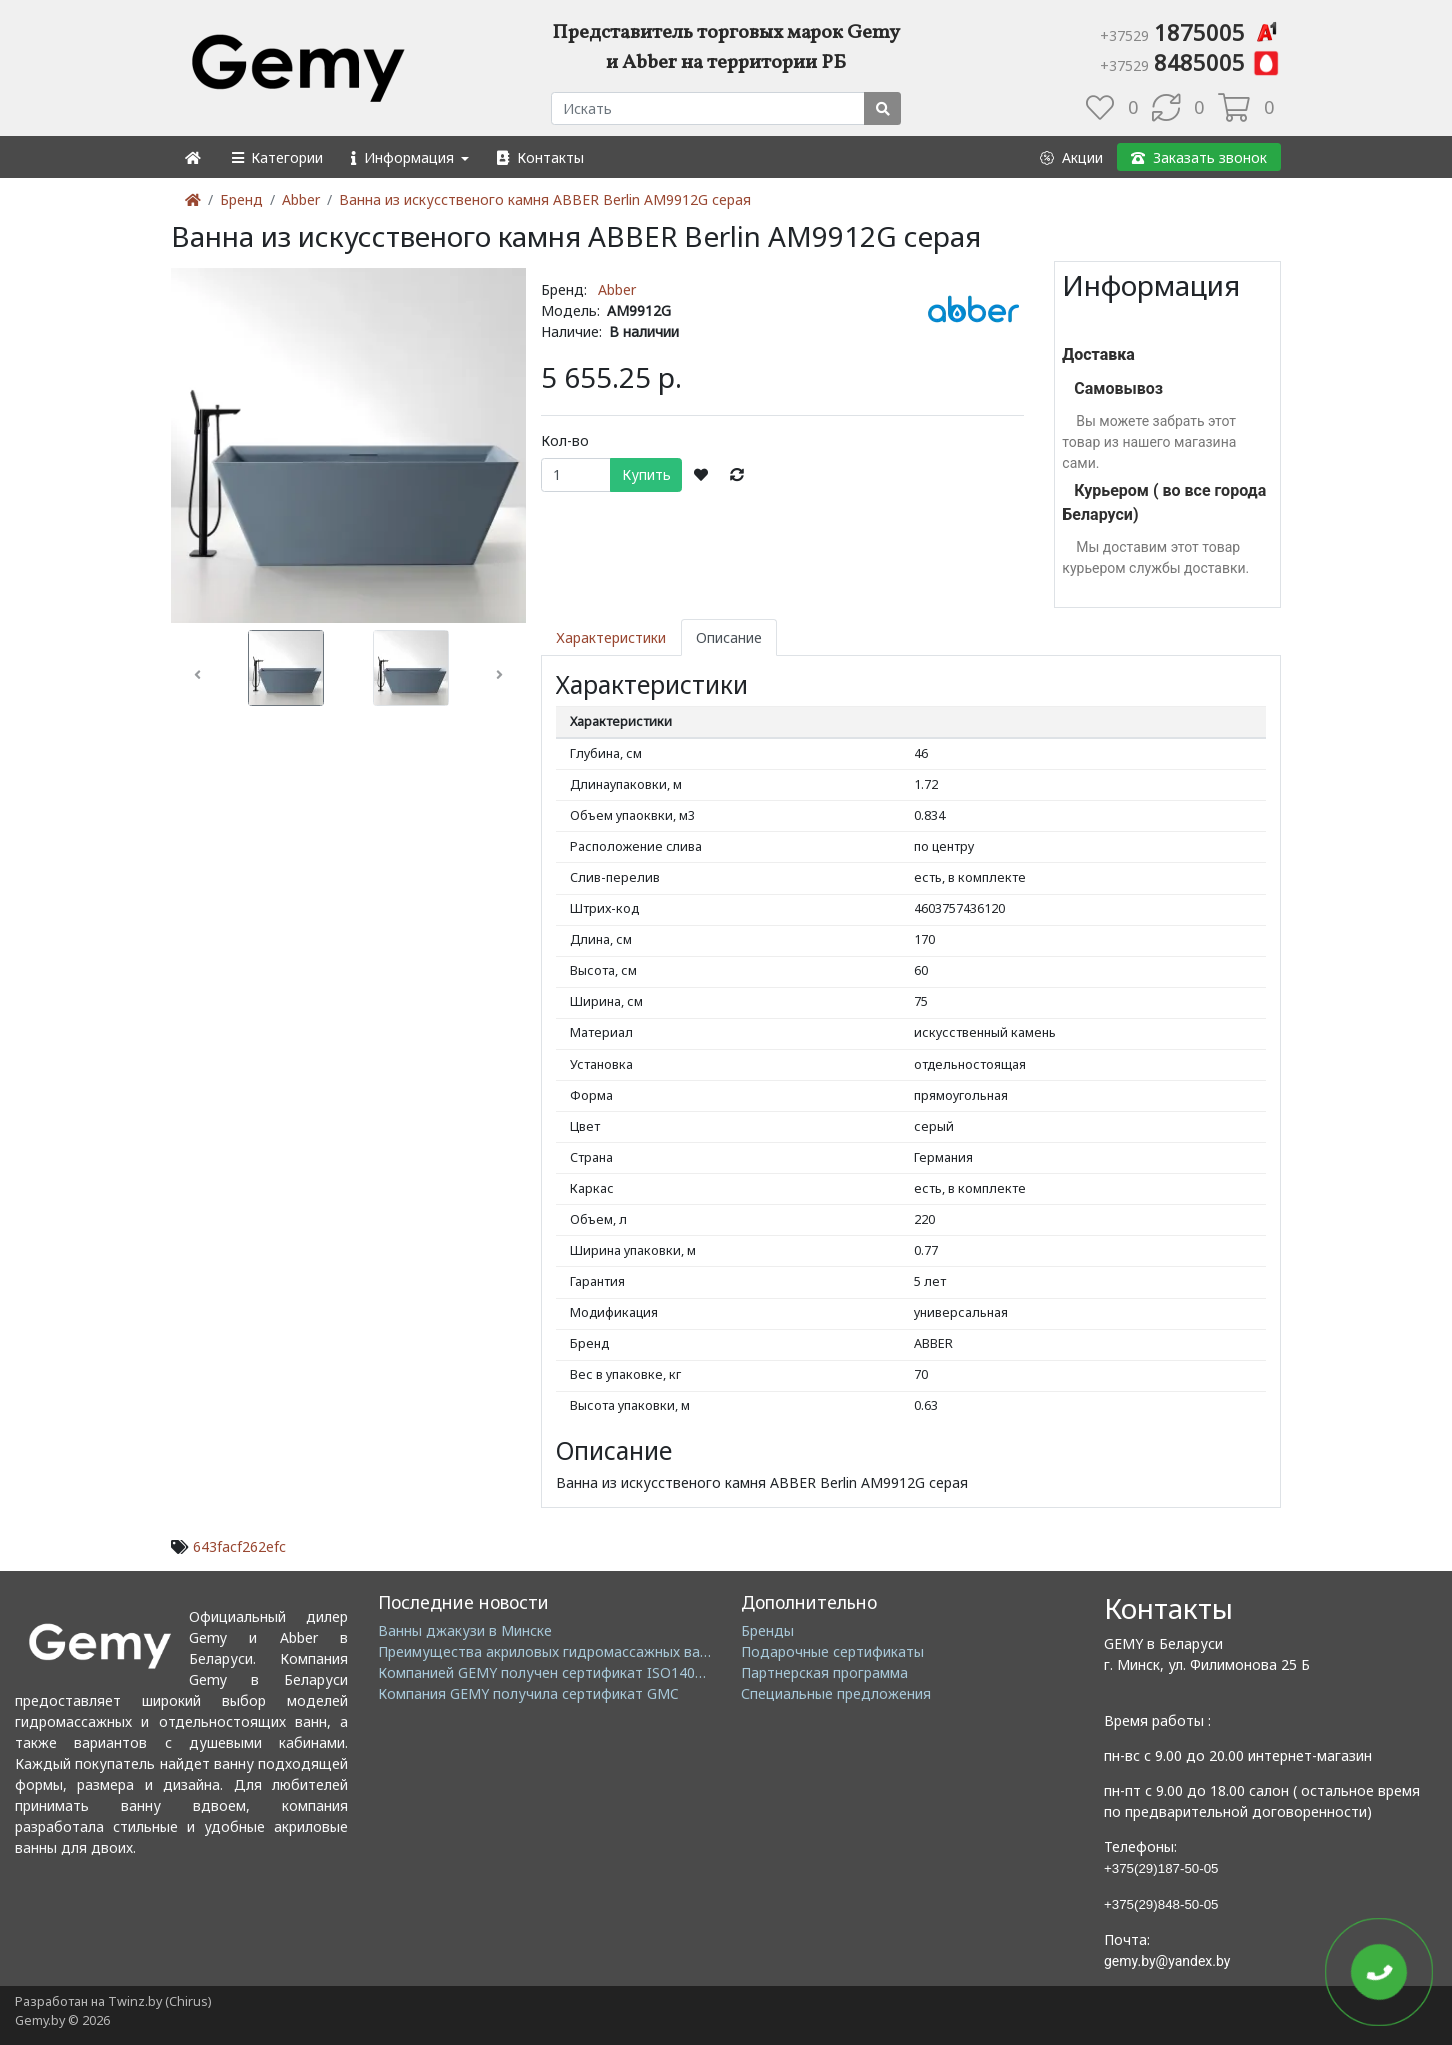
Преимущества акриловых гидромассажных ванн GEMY (568, 1651)
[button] (276, 157)
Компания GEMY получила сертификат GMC (528, 1693)
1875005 (1190, 32)
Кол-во (565, 440)
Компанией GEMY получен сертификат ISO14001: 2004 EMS (580, 1672)
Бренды (767, 1630)
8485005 (1190, 62)
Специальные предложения (836, 1693)
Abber (301, 199)
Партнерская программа (824, 1672)
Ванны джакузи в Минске (465, 1630)
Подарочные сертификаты (832, 1651)
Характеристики (611, 637)
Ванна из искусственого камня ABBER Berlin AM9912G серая (545, 199)
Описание (729, 637)
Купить (646, 474)
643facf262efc (239, 1546)
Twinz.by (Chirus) (159, 2001)
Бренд (241, 199)
